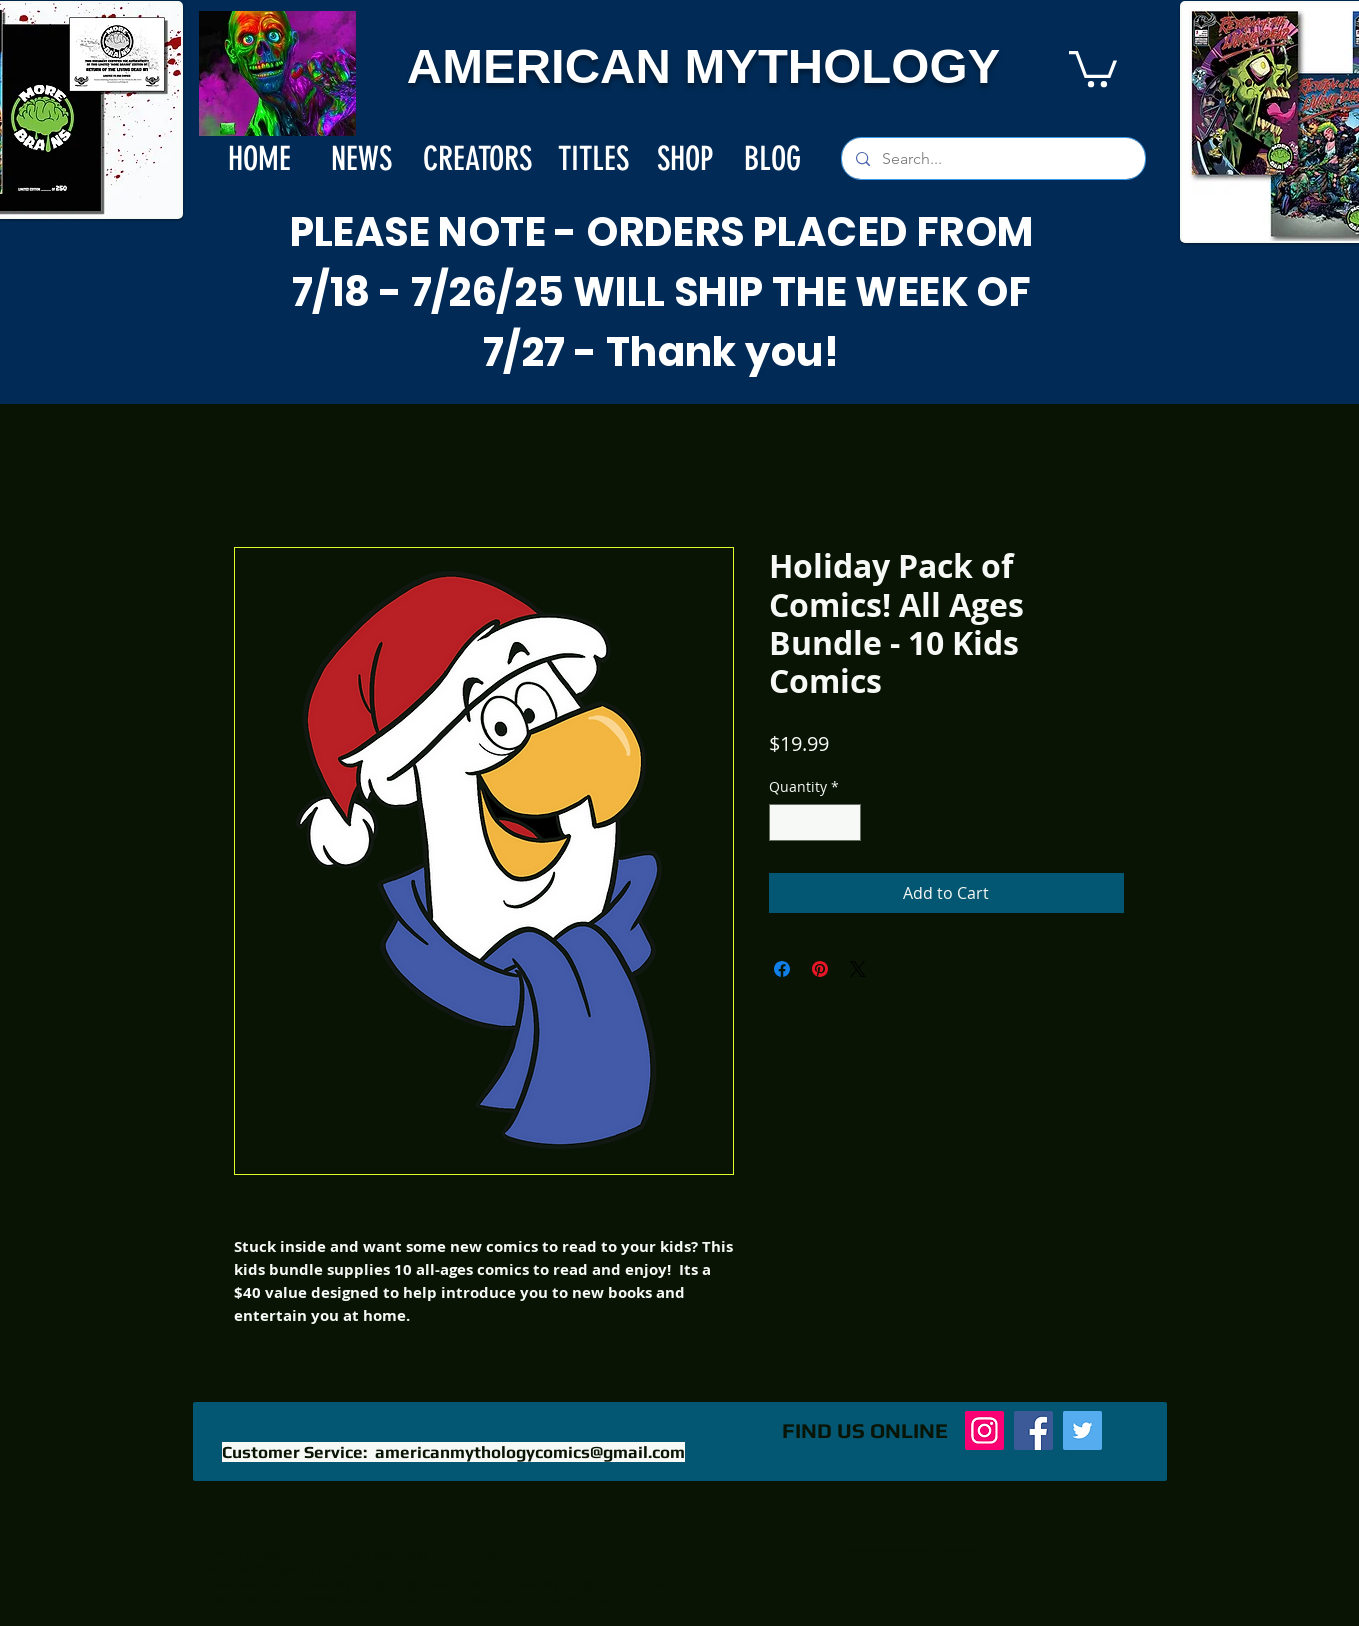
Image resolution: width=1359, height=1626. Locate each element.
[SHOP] (685, 159)
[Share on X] (858, 969)
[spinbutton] (815, 822)
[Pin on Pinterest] (820, 969)
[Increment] (845, 822)
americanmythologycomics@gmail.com (530, 1452)
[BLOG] (773, 159)
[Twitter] (1082, 1430)
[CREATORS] (477, 159)
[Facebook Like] (626, 1441)
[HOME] (260, 159)
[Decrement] (784, 822)
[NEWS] (361, 159)
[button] (1093, 67)
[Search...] (992, 158)
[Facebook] (1033, 1430)
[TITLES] (593, 159)
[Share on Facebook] (782, 969)
